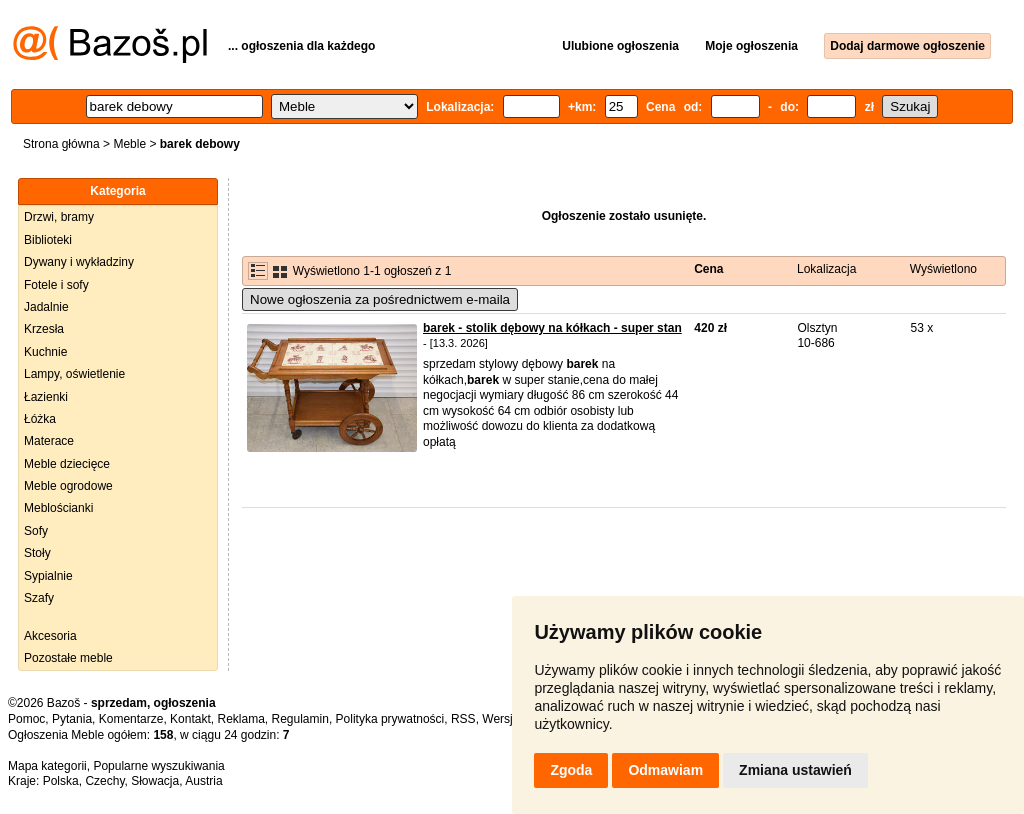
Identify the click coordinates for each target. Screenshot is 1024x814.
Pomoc (26, 719)
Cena (708, 269)
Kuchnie (45, 352)
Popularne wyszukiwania (158, 766)
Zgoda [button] (571, 770)
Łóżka (40, 419)
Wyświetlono (943, 269)
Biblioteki (48, 240)
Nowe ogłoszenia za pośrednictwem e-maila (380, 299)
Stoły (37, 553)
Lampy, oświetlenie (74, 374)
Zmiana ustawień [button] (795, 770)
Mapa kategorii (47, 766)
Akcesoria (50, 636)
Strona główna (61, 144)
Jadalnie (46, 307)
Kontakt (190, 719)
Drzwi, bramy (59, 217)
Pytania (72, 719)
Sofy (36, 531)
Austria (203, 781)
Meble (129, 144)
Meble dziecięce (67, 464)
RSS (463, 719)
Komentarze (131, 719)
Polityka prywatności (390, 719)
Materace (49, 441)
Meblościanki (58, 508)
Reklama (240, 719)
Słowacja (155, 781)
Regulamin (300, 719)
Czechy (104, 781)
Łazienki (46, 397)
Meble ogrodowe (68, 486)
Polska (61, 781)
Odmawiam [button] (665, 770)
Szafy (39, 598)
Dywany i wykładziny (79, 262)
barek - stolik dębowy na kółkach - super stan (552, 328)
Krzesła (44, 329)
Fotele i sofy (56, 285)
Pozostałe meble (68, 658)
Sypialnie (48, 576)
